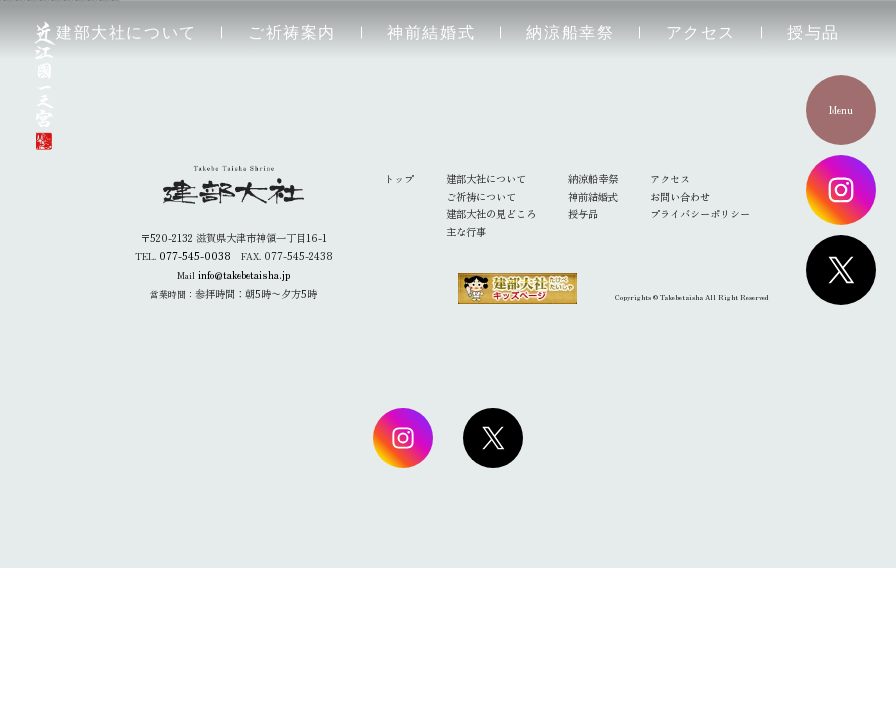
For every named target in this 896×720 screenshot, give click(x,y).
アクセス (701, 32)
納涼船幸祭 (570, 32)
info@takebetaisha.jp (244, 274)
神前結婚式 (431, 32)
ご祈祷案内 (292, 32)
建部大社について (126, 32)
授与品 (813, 32)
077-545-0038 (195, 255)
